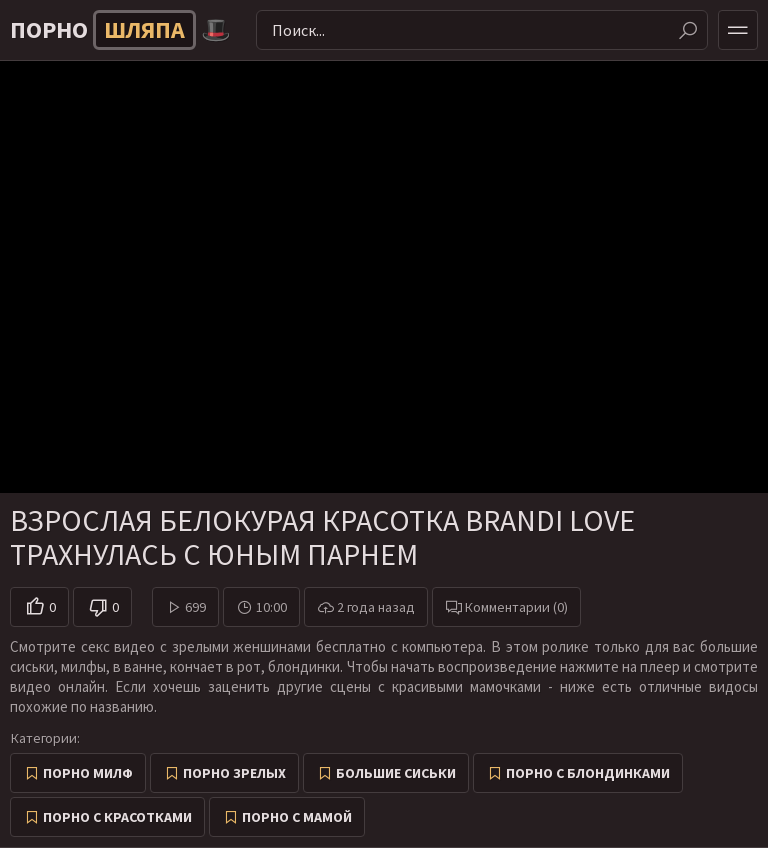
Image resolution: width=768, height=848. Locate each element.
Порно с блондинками (588, 773)
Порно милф (88, 773)
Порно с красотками (117, 817)
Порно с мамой (297, 817)
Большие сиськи (396, 773)
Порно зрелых (234, 773)
